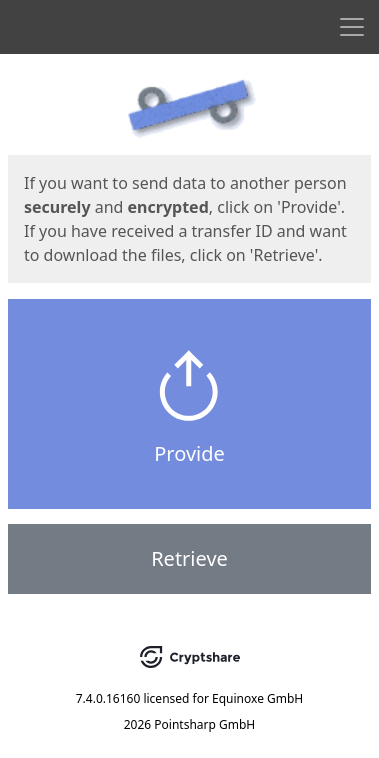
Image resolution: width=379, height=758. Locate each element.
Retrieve (189, 558)
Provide (189, 453)
